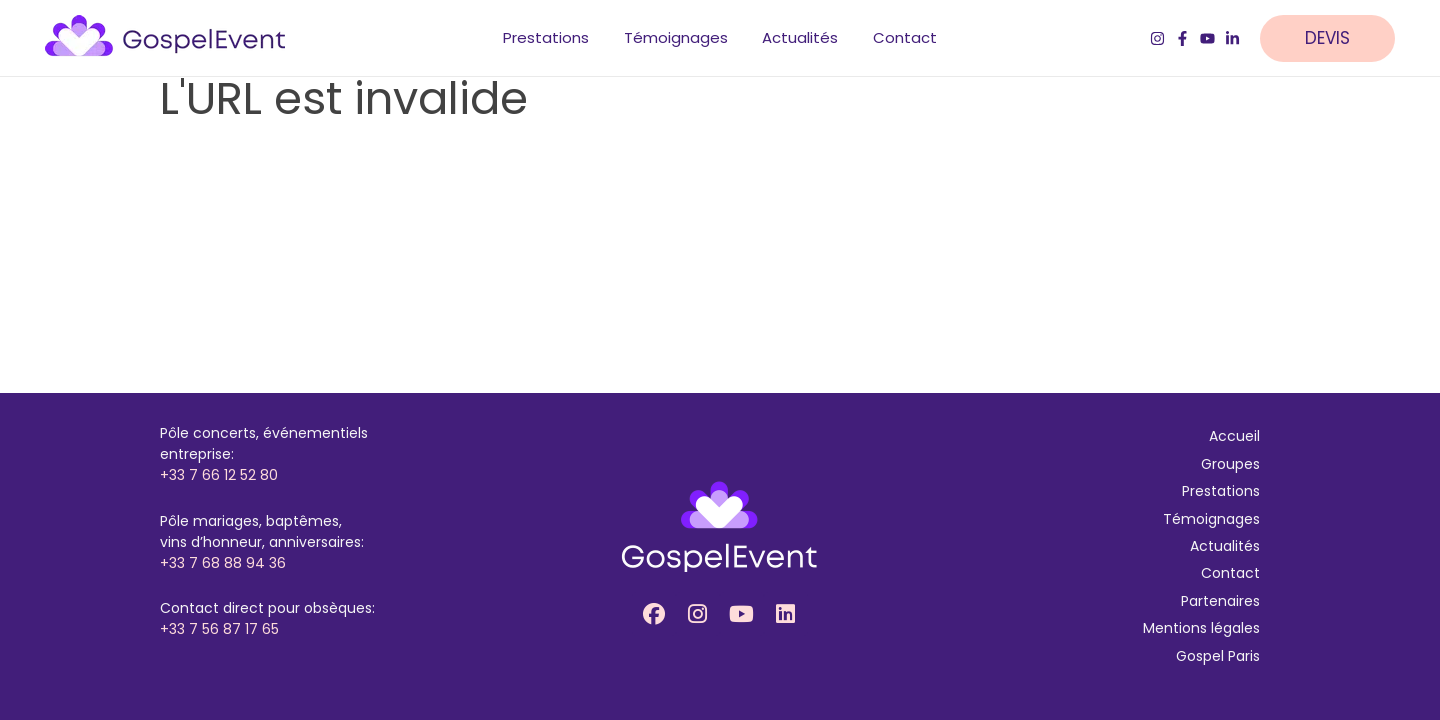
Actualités (1225, 546)
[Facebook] (1182, 40)
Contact (1230, 573)
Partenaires (1220, 601)
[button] (1337, 40)
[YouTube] (1207, 40)
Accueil (1234, 436)
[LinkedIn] (1232, 40)
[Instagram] (1157, 40)
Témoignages (1211, 519)
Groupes (1230, 464)
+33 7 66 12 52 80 (219, 475)
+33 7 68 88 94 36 (223, 563)
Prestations (1221, 491)
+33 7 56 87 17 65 (219, 629)
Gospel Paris (1218, 656)
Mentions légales (1201, 628)
